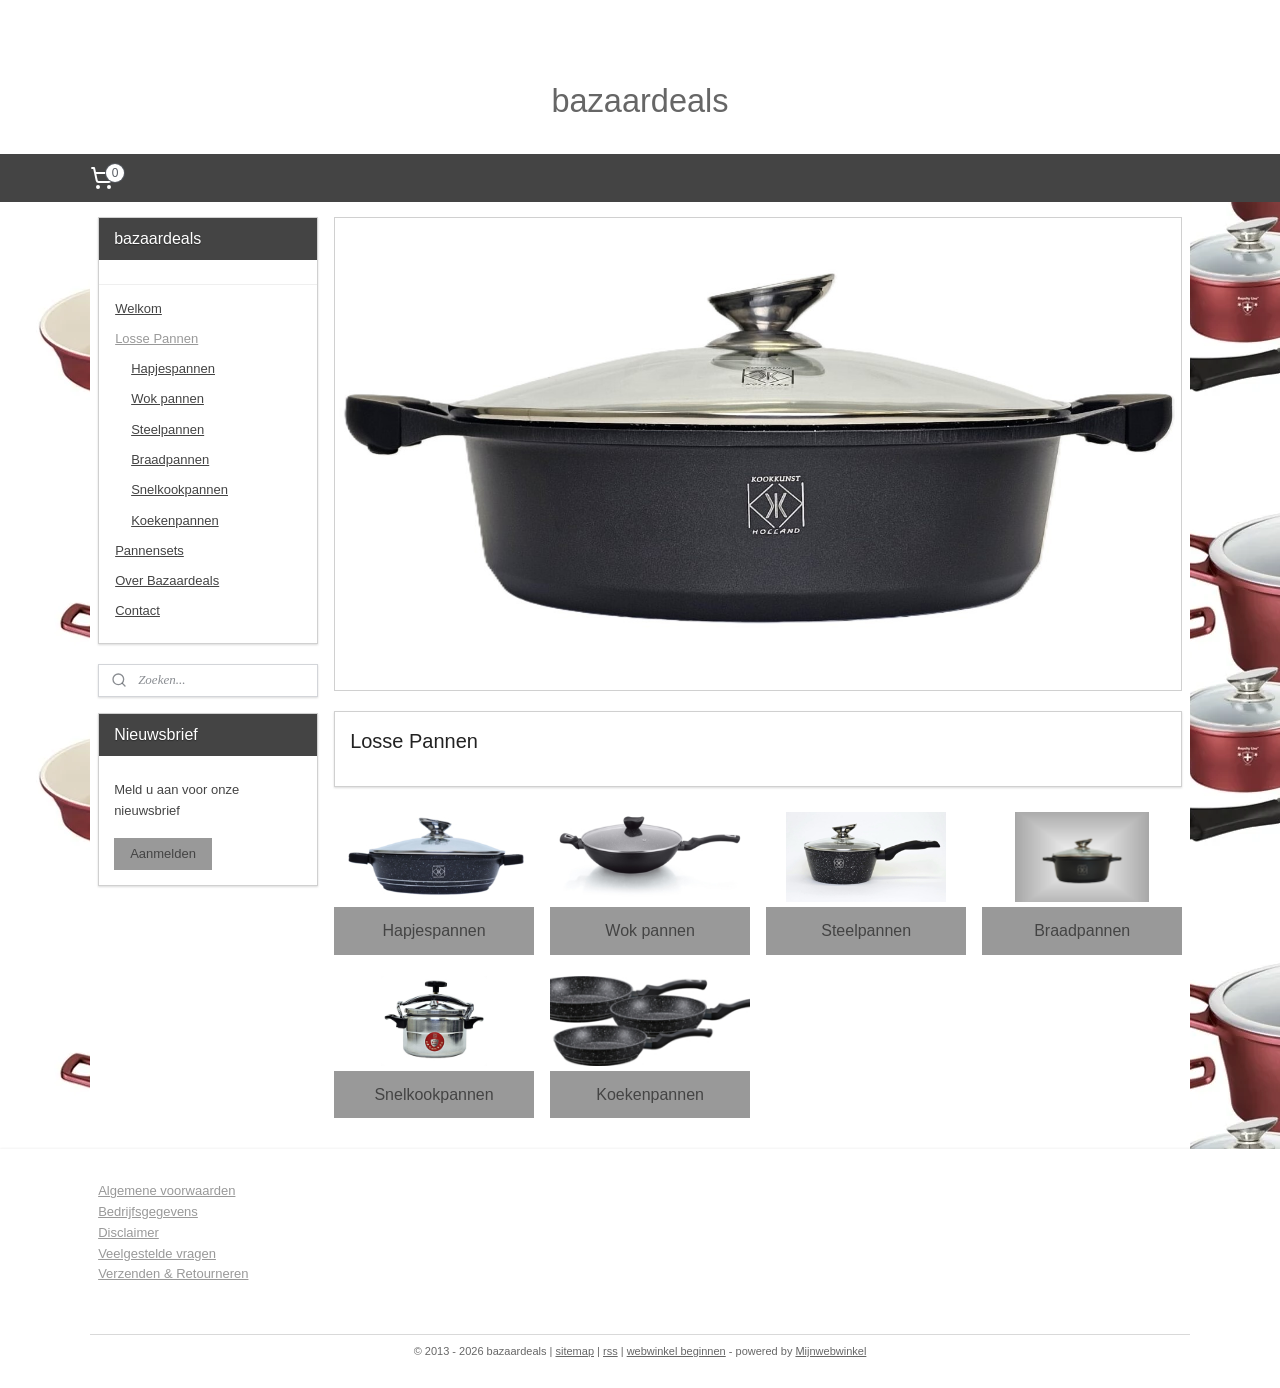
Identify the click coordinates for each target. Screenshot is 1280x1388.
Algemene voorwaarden (166, 1190)
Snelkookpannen (433, 1093)
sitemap (574, 1351)
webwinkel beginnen (676, 1351)
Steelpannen (866, 930)
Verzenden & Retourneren (173, 1273)
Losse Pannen (156, 338)
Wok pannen (650, 930)
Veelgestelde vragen (157, 1253)
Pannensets (149, 550)
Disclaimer (128, 1232)
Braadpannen (1082, 930)
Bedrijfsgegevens (148, 1211)
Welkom (138, 308)
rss (610, 1351)
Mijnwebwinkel (830, 1351)
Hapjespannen (433, 930)
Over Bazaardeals (167, 580)
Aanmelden (163, 853)
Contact (137, 610)
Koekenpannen (650, 1093)
